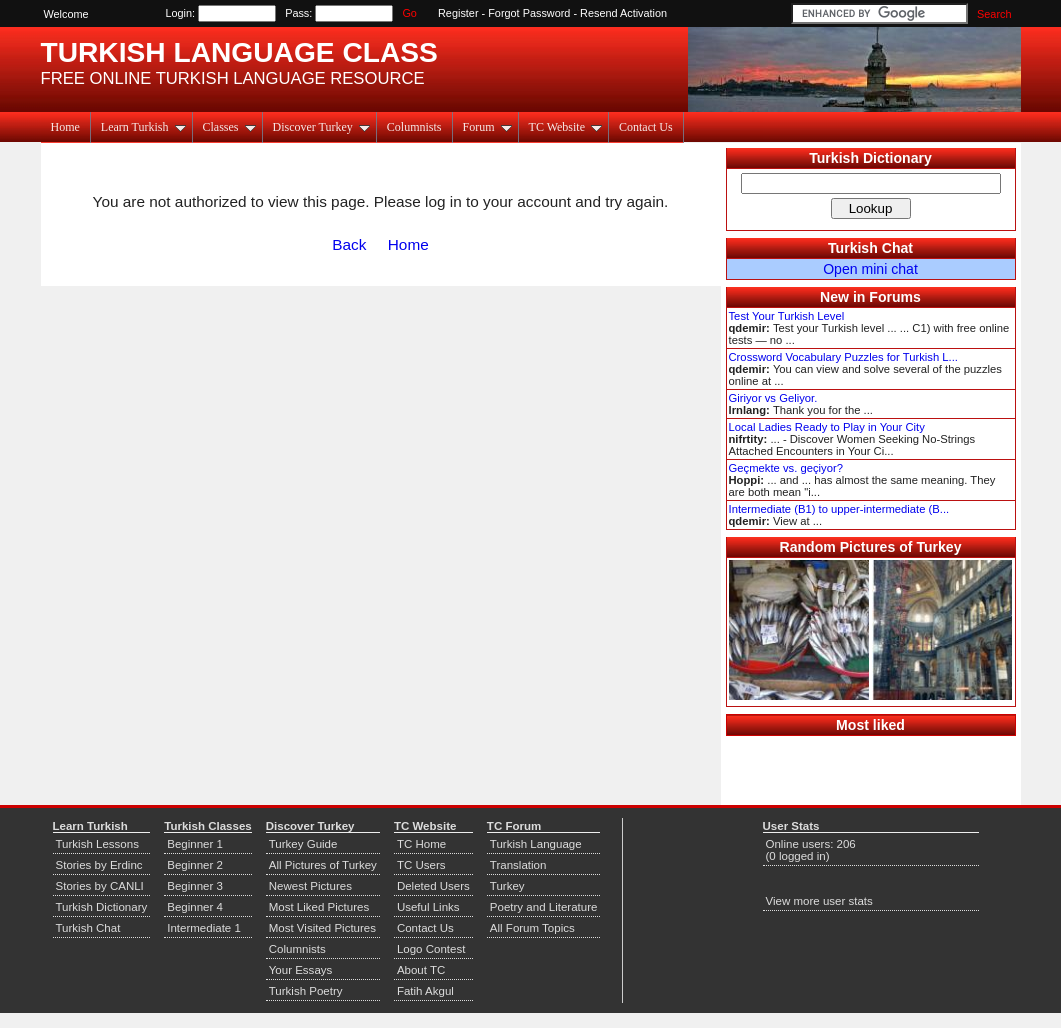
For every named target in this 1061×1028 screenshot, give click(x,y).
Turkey (507, 886)
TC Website (565, 127)
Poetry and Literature (544, 907)
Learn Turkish (143, 127)
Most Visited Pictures (322, 928)
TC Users (421, 865)
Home (65, 127)
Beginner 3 (195, 886)
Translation (518, 865)
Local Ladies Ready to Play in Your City (827, 427)
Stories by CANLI (100, 886)
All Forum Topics (532, 928)
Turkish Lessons (97, 844)
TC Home (421, 844)
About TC (421, 970)
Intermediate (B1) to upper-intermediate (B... (839, 509)
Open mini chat (870, 269)
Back (349, 244)
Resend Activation (623, 13)
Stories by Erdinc (99, 865)
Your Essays (301, 970)
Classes (229, 127)
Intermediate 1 (204, 928)
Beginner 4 (195, 907)
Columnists (414, 127)
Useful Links (428, 907)
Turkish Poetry (306, 991)
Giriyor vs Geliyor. (773, 398)
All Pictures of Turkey (323, 865)
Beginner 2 (195, 865)
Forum (487, 127)
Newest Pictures (310, 886)
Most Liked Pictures (319, 907)
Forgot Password (529, 13)
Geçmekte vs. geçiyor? (786, 468)
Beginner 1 (195, 844)
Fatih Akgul (425, 991)
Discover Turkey (321, 127)
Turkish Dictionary (870, 158)
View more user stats (819, 901)
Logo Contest (431, 949)
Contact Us (646, 127)
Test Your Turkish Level (787, 316)
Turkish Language (536, 844)
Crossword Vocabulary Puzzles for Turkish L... (843, 357)
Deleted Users (433, 886)
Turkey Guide (303, 844)
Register (458, 13)
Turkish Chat (870, 248)
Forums (895, 297)
